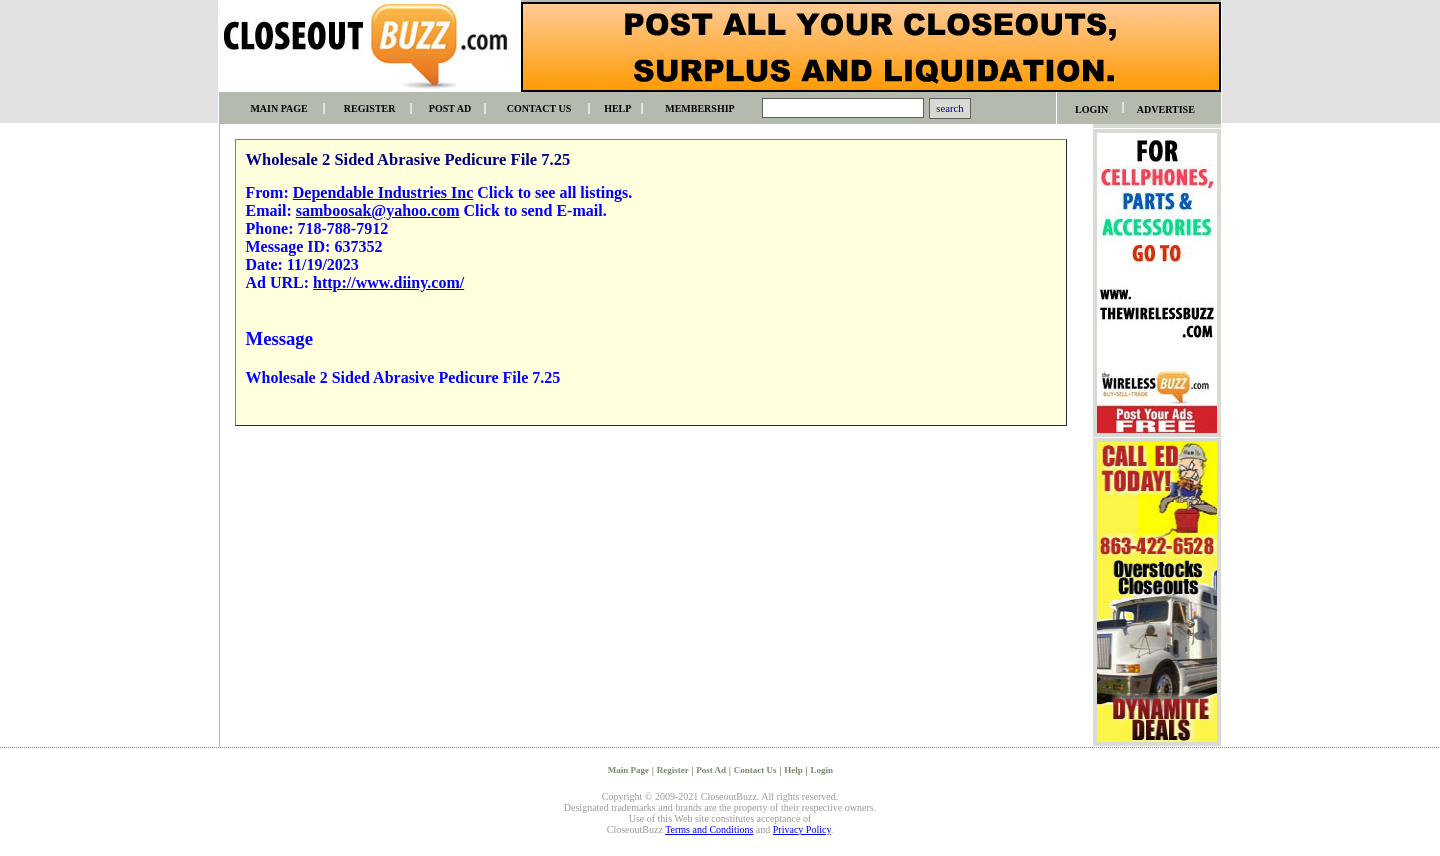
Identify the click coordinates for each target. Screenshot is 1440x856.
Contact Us (755, 770)
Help (793, 770)
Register (673, 770)
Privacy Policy (802, 829)
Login (821, 770)
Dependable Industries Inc (383, 192)
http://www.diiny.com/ (388, 282)
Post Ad (711, 770)
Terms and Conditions (709, 829)
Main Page (628, 770)
